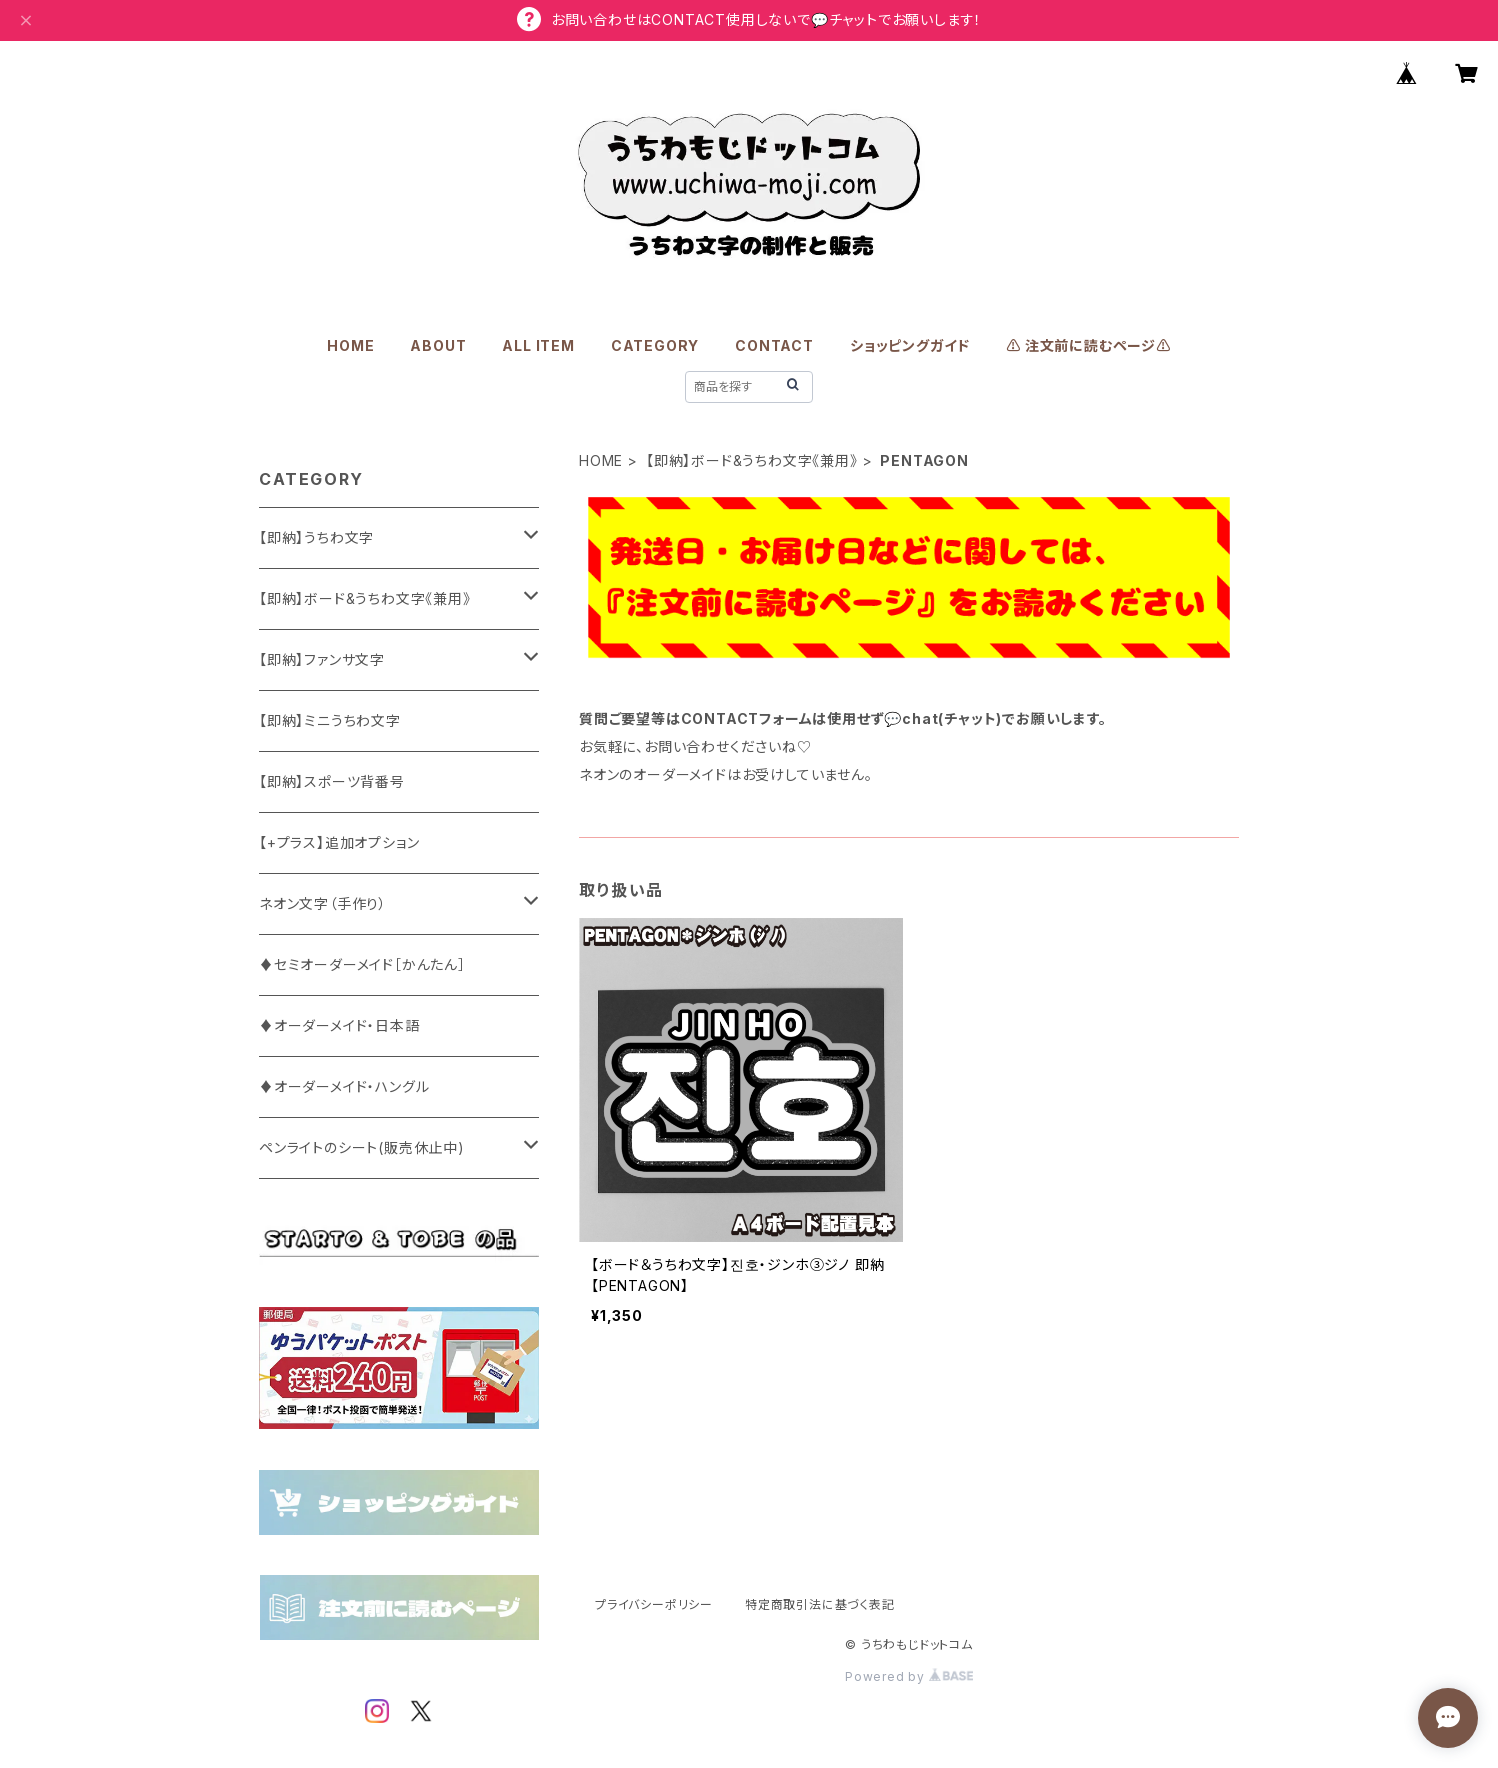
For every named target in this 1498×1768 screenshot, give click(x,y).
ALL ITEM (538, 345)
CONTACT (774, 345)
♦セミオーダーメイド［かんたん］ (362, 964)
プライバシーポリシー (654, 1604)
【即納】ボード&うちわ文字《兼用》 (752, 460)
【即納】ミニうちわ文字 (330, 720)
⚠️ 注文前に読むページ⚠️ (1088, 345)
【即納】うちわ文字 (316, 537)
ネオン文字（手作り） (323, 903)
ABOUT (438, 345)
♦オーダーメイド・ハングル (344, 1086)
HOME (350, 345)
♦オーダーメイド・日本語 (339, 1025)
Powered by (909, 1676)
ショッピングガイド (910, 345)
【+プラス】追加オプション (339, 842)
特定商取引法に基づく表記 (820, 1604)
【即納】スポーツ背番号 (332, 781)
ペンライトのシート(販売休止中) (362, 1147)
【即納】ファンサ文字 (322, 659)
